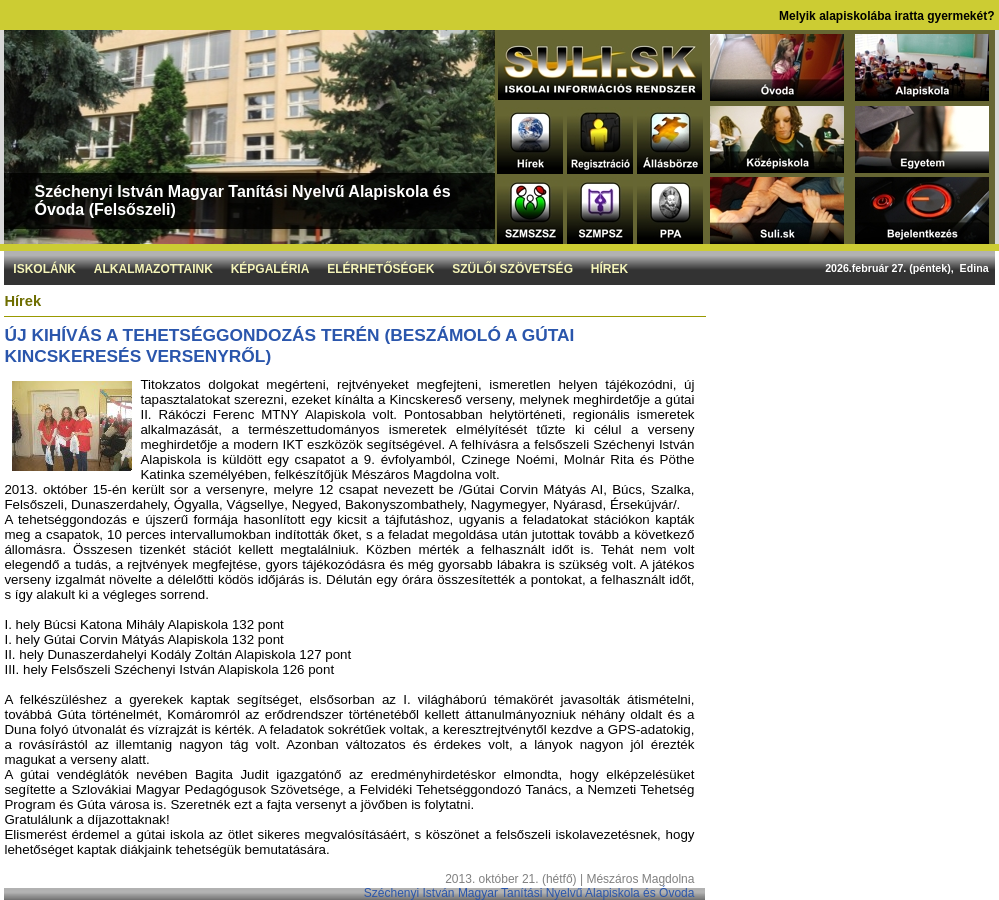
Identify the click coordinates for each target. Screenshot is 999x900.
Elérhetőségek (380, 269)
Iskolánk (44, 269)
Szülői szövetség (512, 269)
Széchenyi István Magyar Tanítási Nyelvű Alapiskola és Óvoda (529, 893)
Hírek (609, 269)
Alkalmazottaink (153, 269)
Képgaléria (270, 269)
